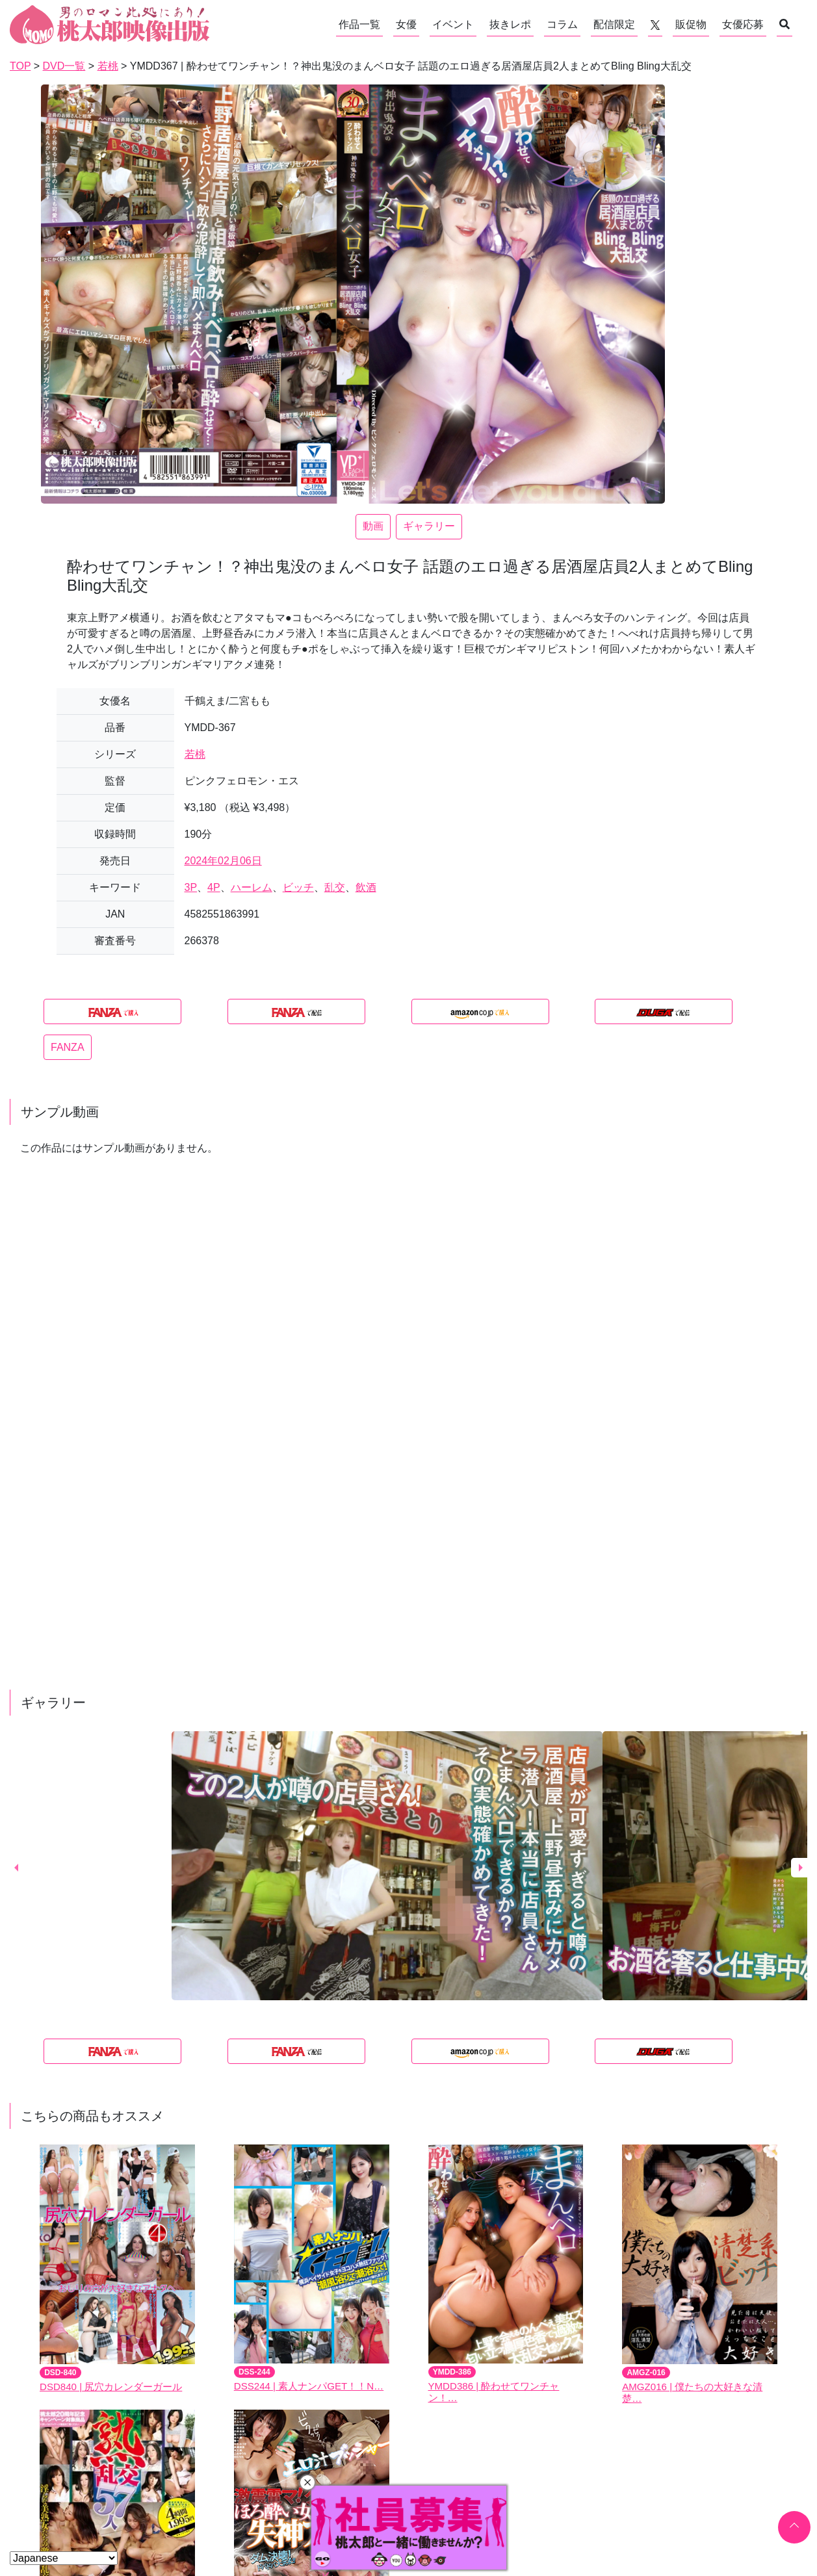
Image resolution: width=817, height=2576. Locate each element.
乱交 (334, 887)
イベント (453, 24)
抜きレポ (510, 24)
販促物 (691, 24)
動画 (373, 526)
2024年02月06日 (223, 860)
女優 (406, 24)
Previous (16, 1867)
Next (801, 1867)
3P (191, 887)
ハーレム (251, 887)
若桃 (195, 754)
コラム (562, 24)
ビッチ (298, 887)
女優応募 (743, 24)
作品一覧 (359, 24)
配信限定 (614, 24)
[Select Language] (64, 2558)
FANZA (67, 1047)
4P (213, 887)
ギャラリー (429, 526)
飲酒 (366, 887)
